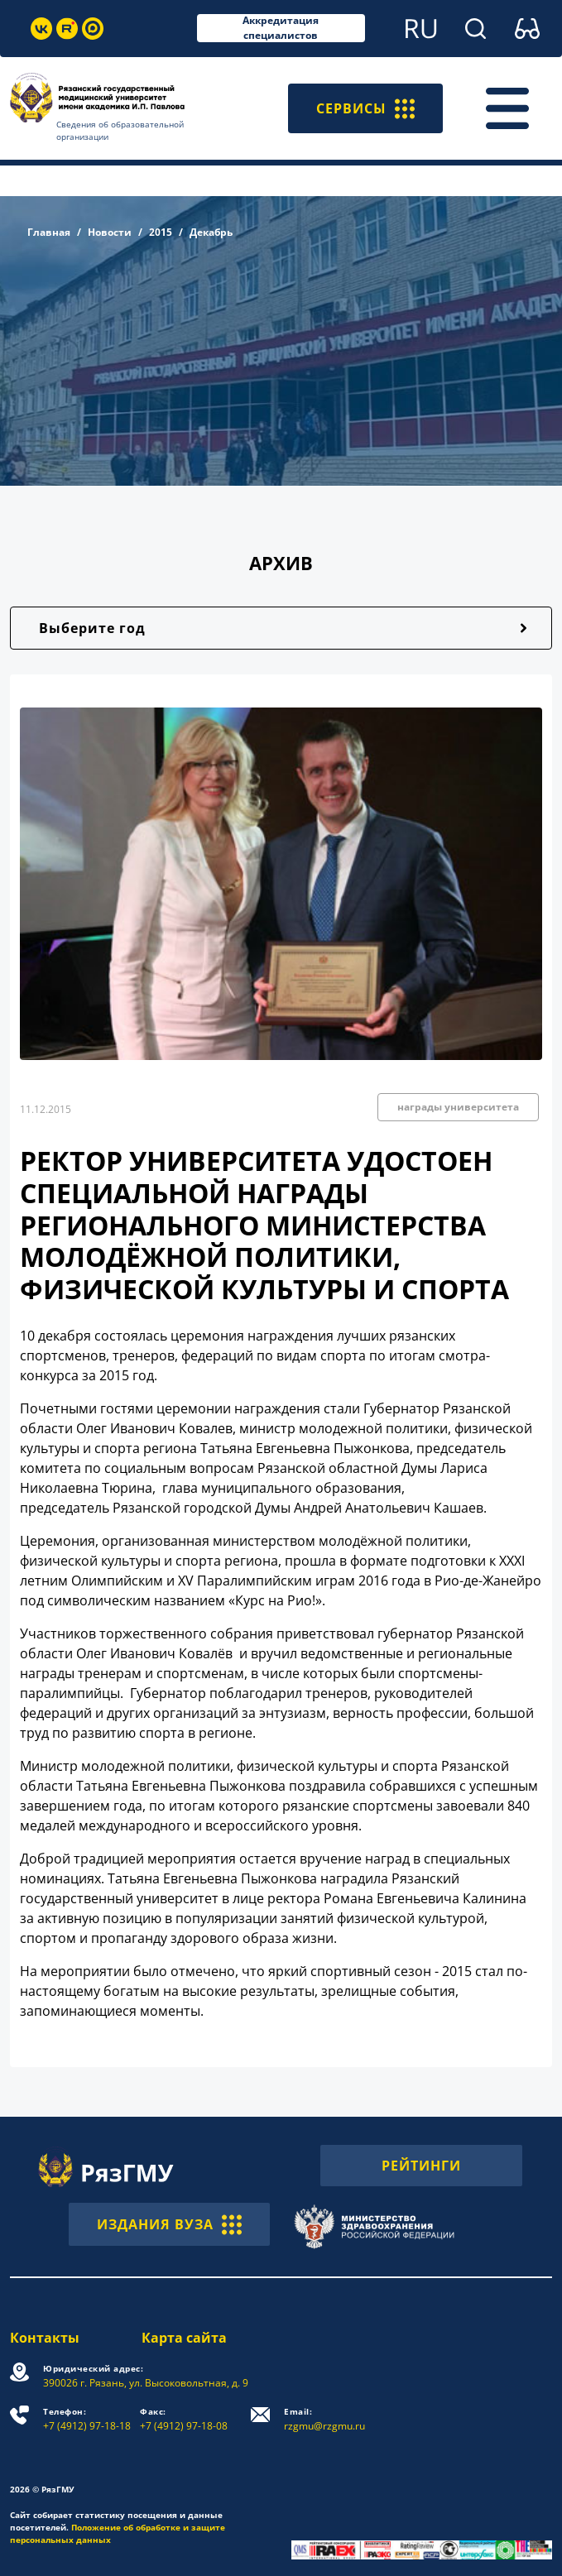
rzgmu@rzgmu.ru (324, 2419)
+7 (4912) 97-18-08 (184, 2419)
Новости (110, 232)
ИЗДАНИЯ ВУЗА (169, 2224)
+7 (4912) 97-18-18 (87, 2419)
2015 (160, 232)
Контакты (44, 2338)
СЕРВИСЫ (365, 108)
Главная (48, 232)
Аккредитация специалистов (281, 28)
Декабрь (211, 232)
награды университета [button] (458, 1107)
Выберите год (92, 628)
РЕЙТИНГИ (421, 2165)
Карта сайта (184, 2338)
